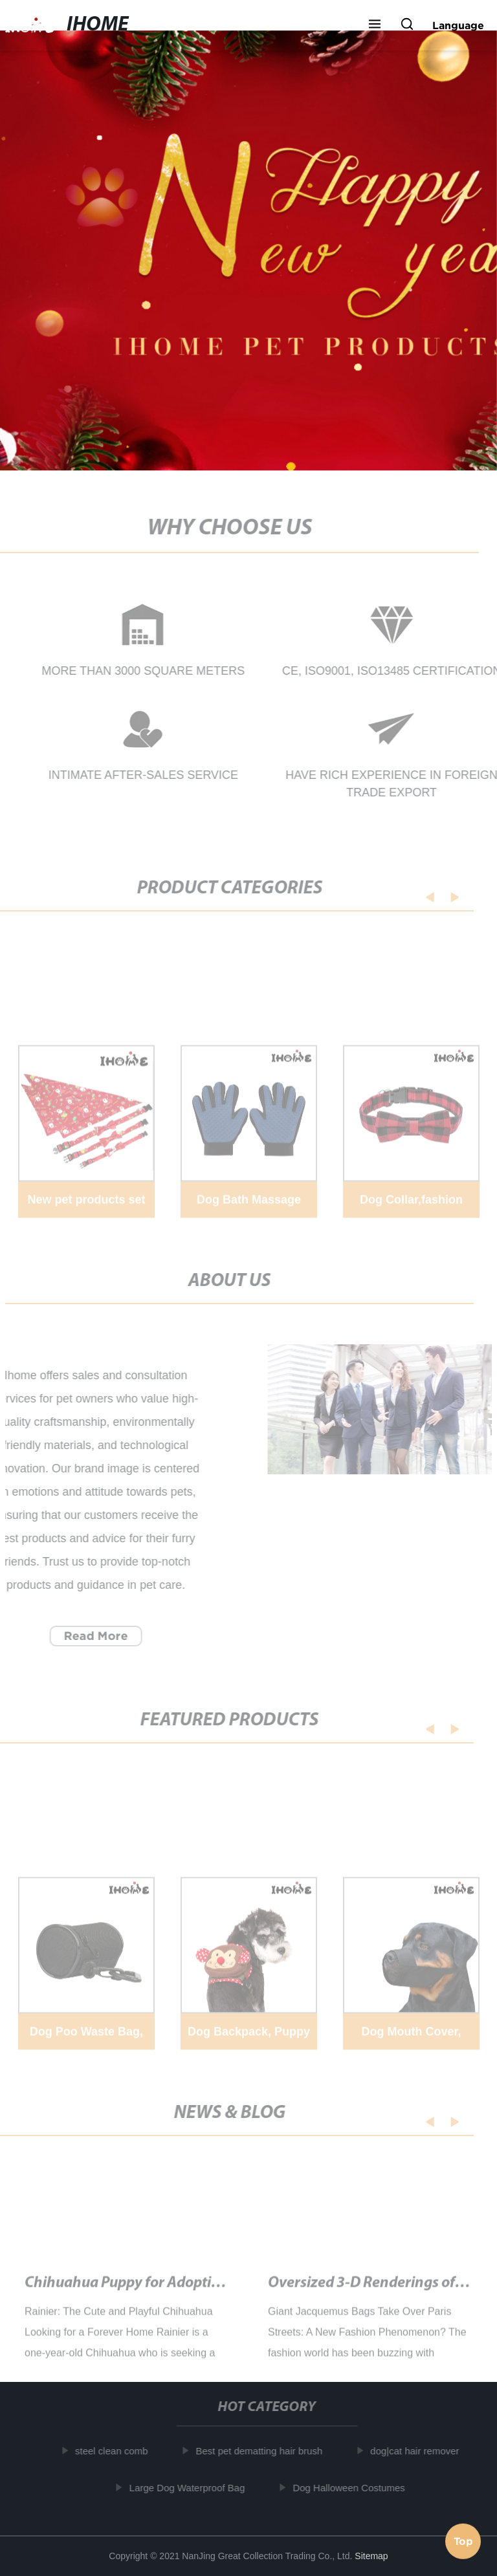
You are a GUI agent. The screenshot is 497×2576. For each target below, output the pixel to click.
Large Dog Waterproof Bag (190, 2487)
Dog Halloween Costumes (352, 2487)
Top (463, 2538)
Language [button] (458, 25)
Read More (92, 1636)
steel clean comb (114, 2450)
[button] (375, 25)
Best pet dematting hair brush (262, 2450)
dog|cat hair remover (418, 2450)
